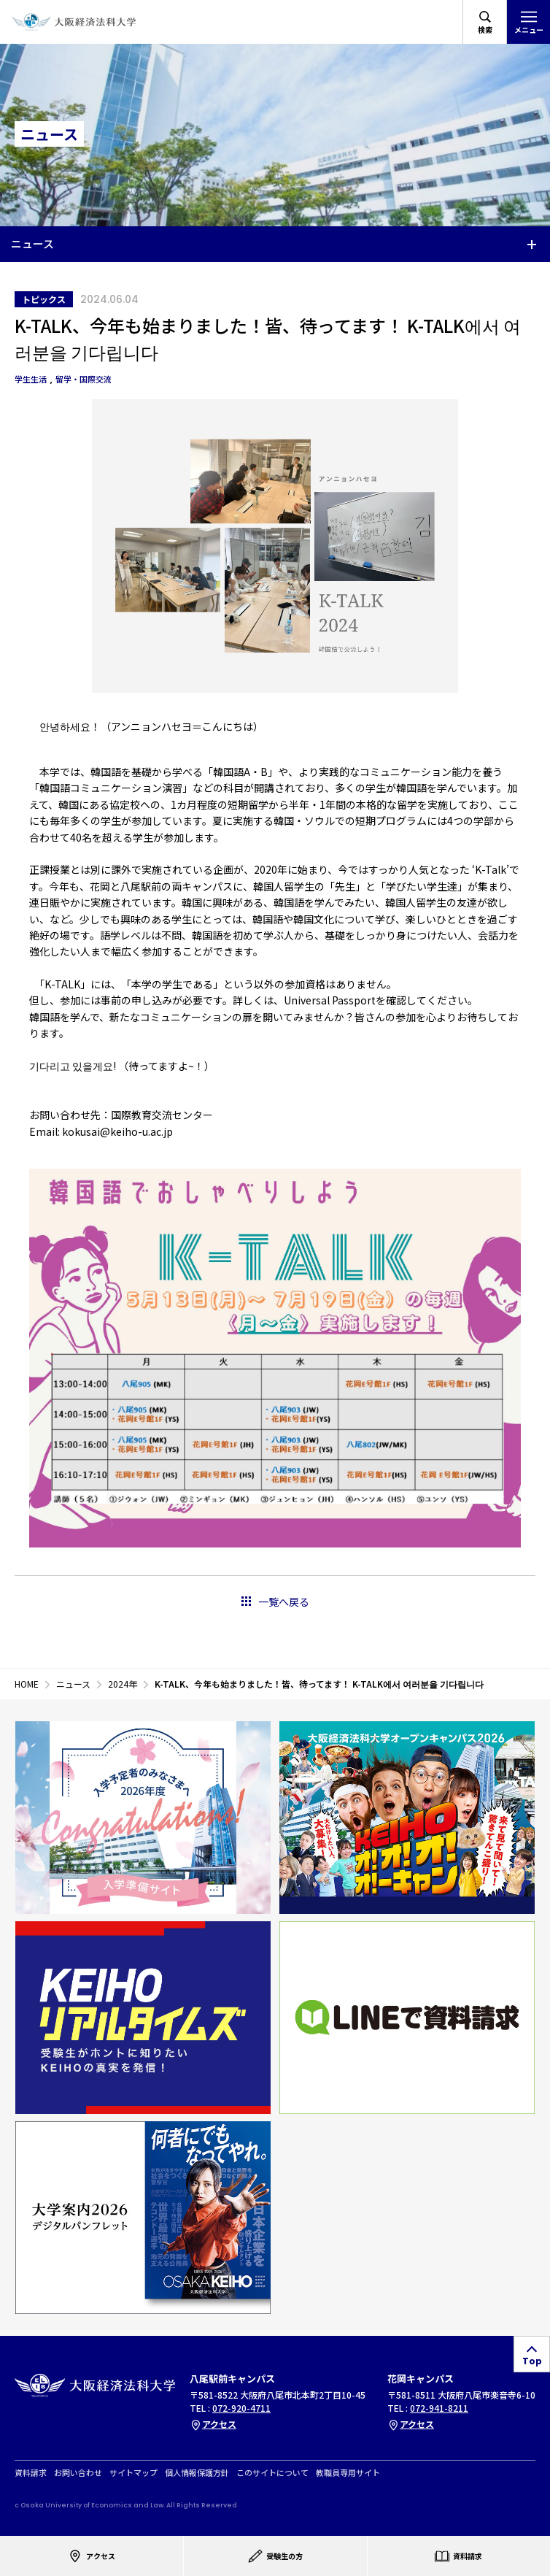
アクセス (213, 2424)
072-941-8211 (439, 2408)
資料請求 (31, 2473)
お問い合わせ (78, 2473)
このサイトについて (272, 2473)
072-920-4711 (241, 2408)
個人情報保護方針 (197, 2473)
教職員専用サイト (348, 2473)
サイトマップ (133, 2473)
